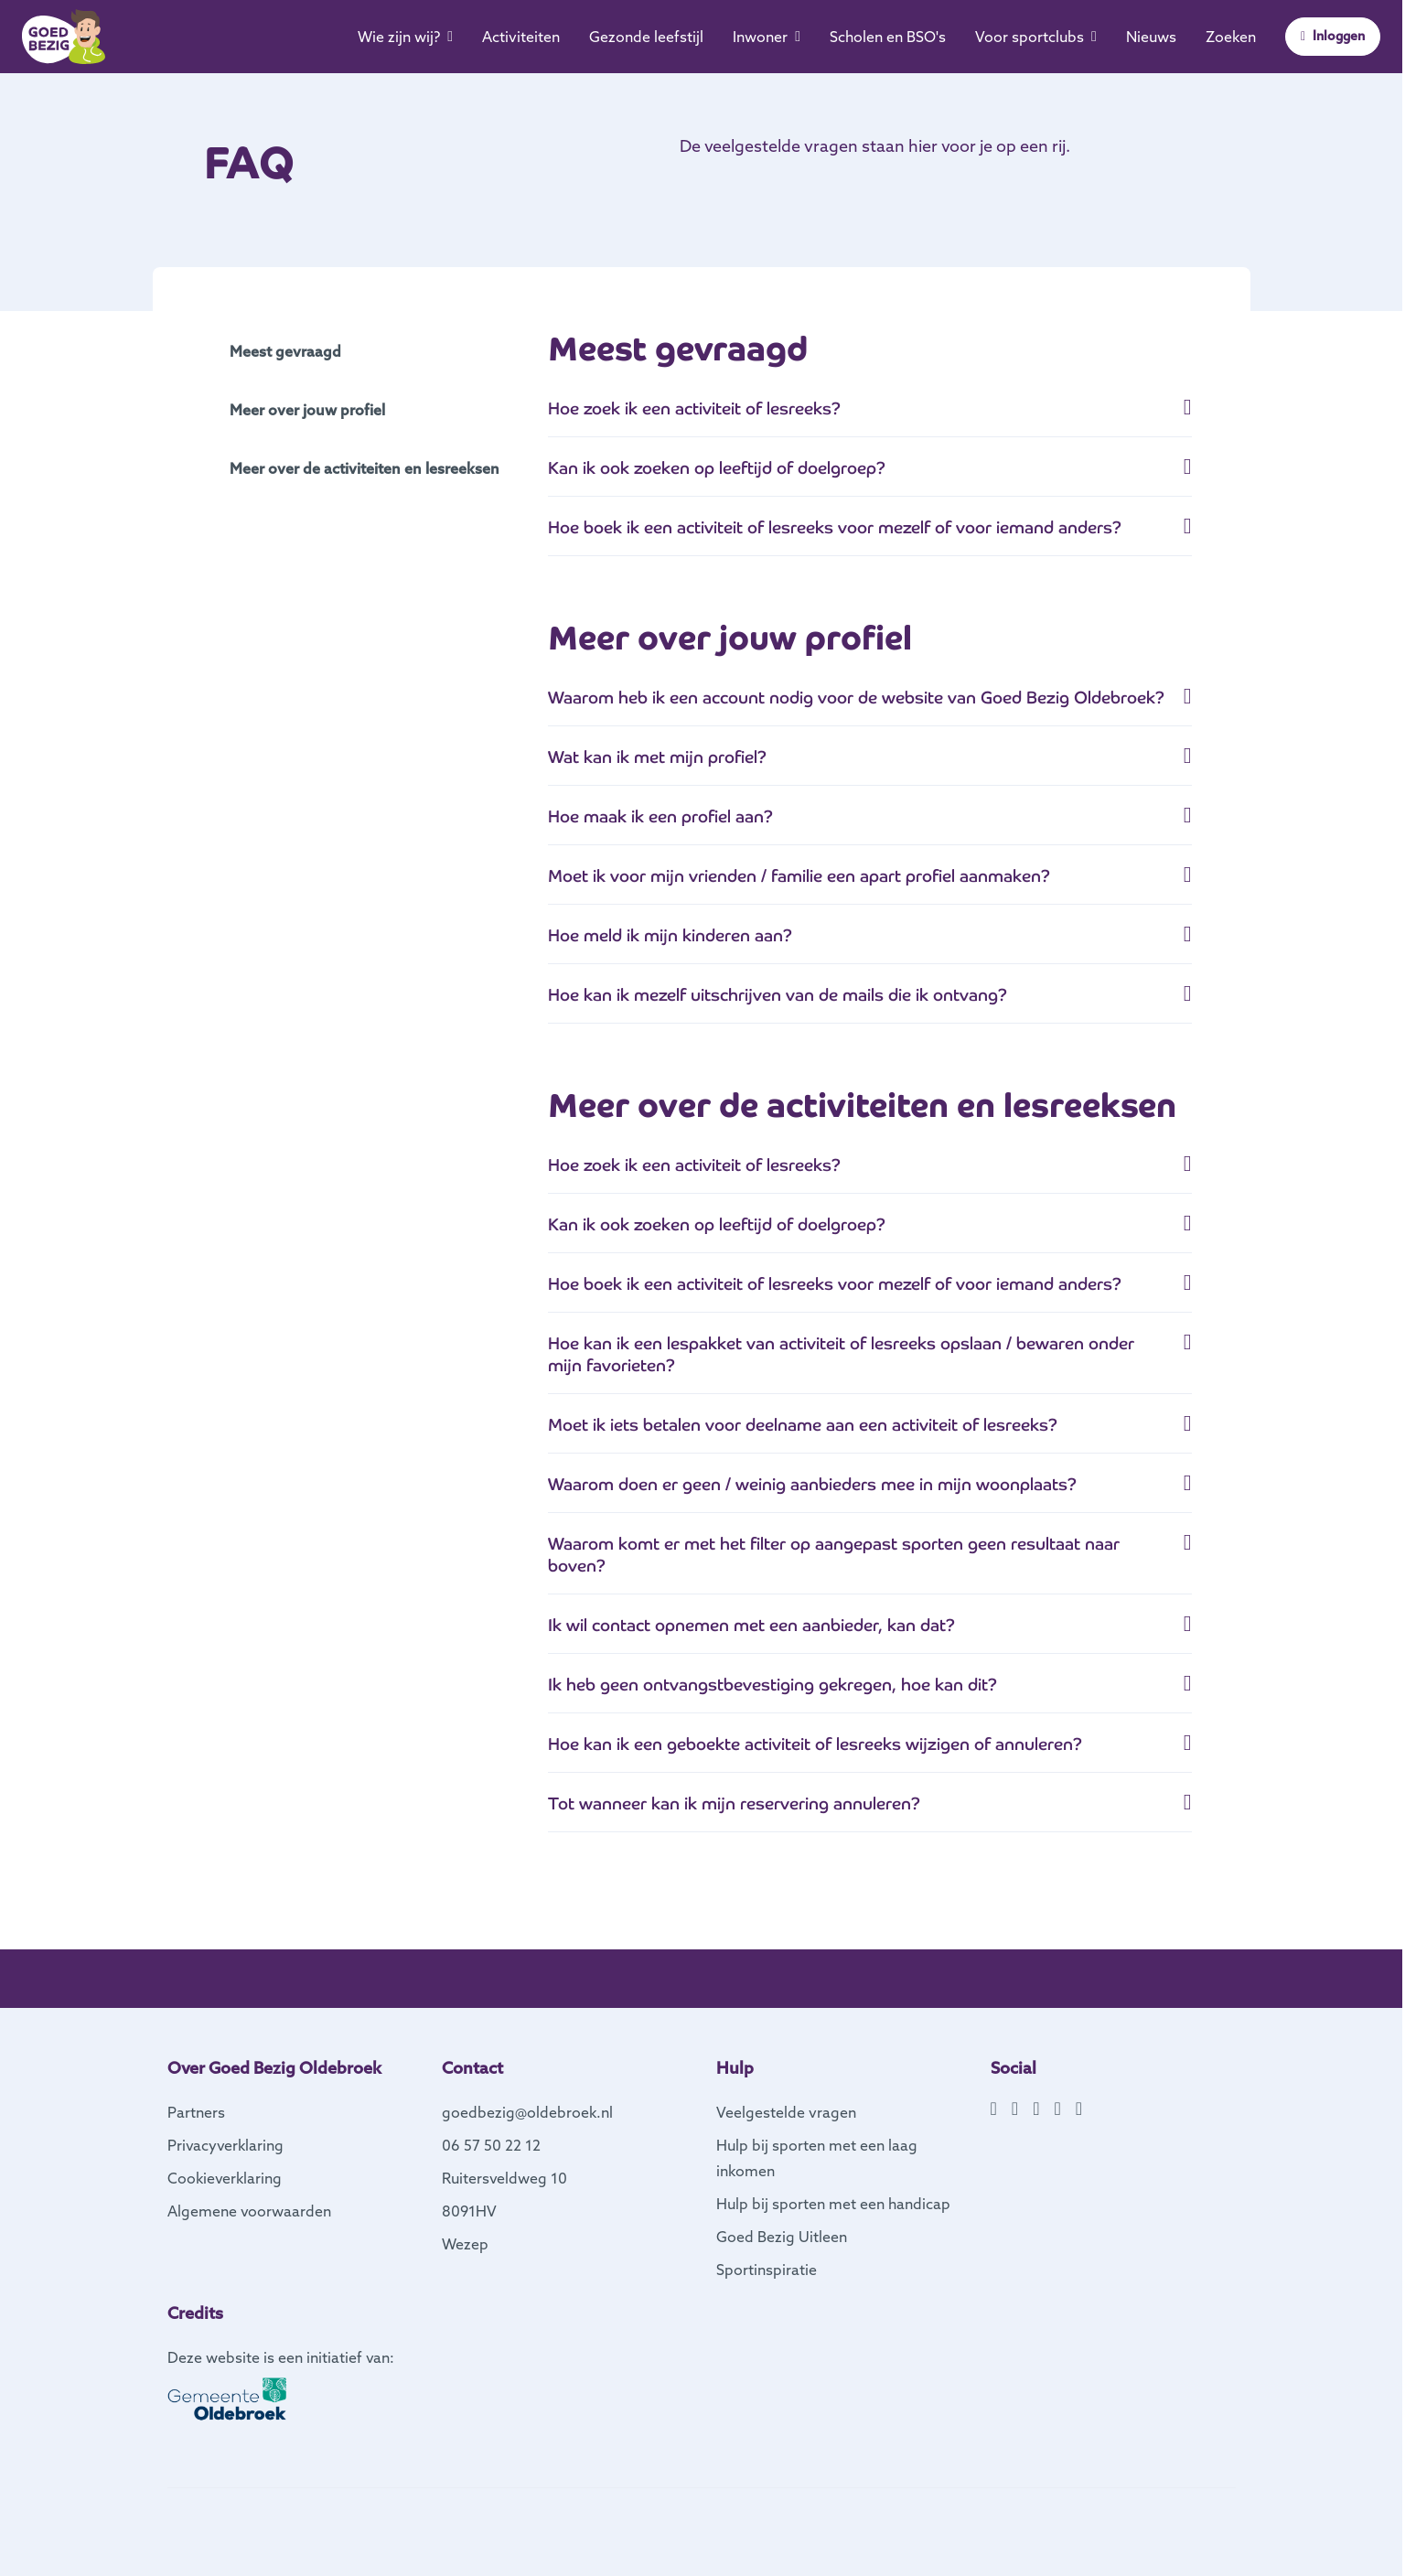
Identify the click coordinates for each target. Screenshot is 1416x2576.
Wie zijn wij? (405, 36)
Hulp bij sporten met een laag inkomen (816, 2158)
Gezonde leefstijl (646, 36)
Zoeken (1231, 36)
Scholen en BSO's (888, 36)
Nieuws (1151, 36)
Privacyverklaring (225, 2145)
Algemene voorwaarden (249, 2211)
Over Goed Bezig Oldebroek (274, 2067)
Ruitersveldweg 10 (504, 2178)
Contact (472, 2067)
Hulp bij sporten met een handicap (833, 2204)
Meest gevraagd (285, 351)
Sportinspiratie (766, 2269)
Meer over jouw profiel (307, 410)
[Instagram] (1015, 2108)
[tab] (870, 416)
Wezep (465, 2244)
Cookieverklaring (224, 2178)
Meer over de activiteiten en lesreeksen (364, 468)
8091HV (469, 2211)
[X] (1036, 2108)
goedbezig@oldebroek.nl (527, 2112)
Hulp (735, 2067)
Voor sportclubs (1036, 36)
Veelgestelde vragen (786, 2112)
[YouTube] (1057, 2108)
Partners (196, 2112)
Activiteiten (521, 36)
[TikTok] (1079, 2108)
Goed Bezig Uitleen (781, 2236)
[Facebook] (994, 2108)
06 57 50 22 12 (491, 2145)
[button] (870, 416)
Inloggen (1333, 35)
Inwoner (766, 36)
